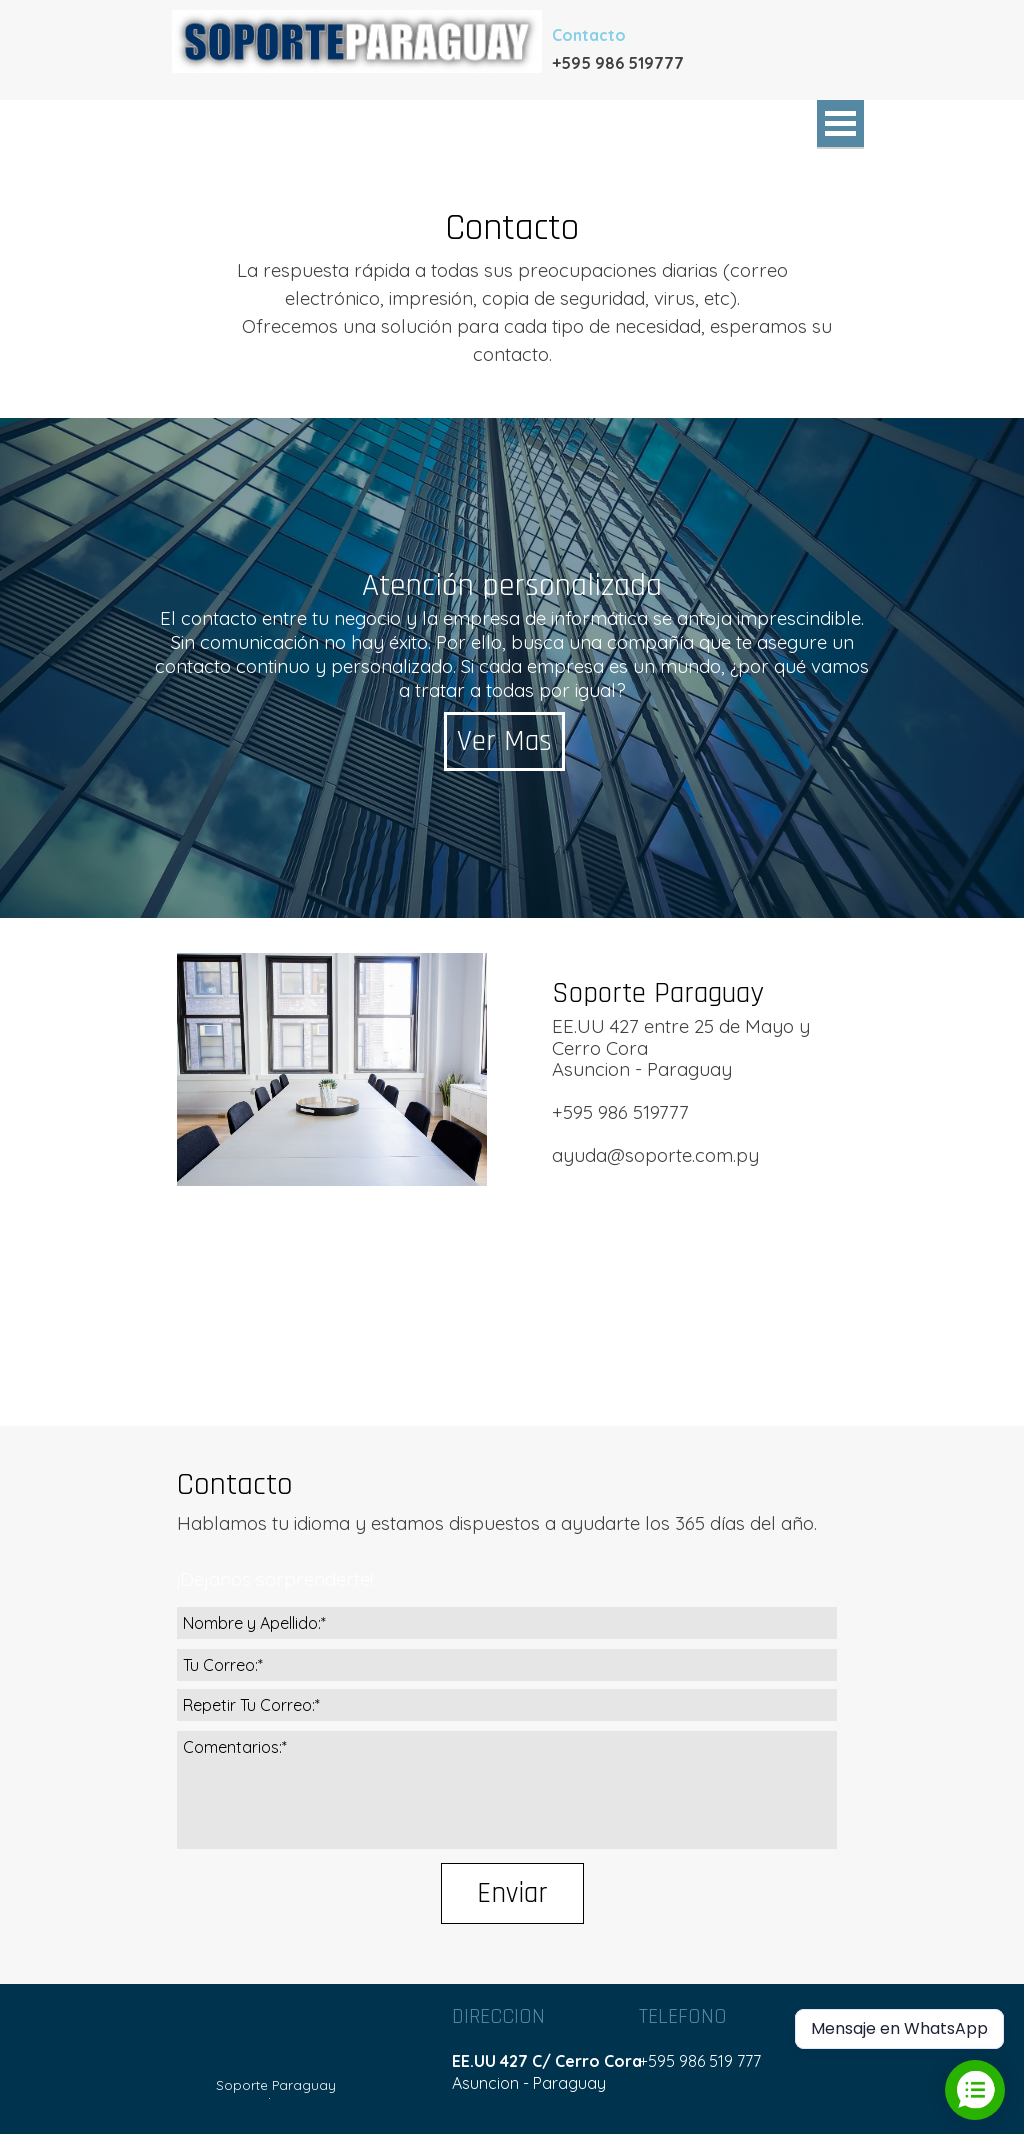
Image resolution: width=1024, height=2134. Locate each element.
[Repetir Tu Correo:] (507, 1705)
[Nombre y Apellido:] (507, 1623)
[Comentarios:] (507, 1790)
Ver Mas (504, 741)
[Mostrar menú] (840, 124)
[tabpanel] (652, 62)
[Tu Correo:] (507, 1665)
